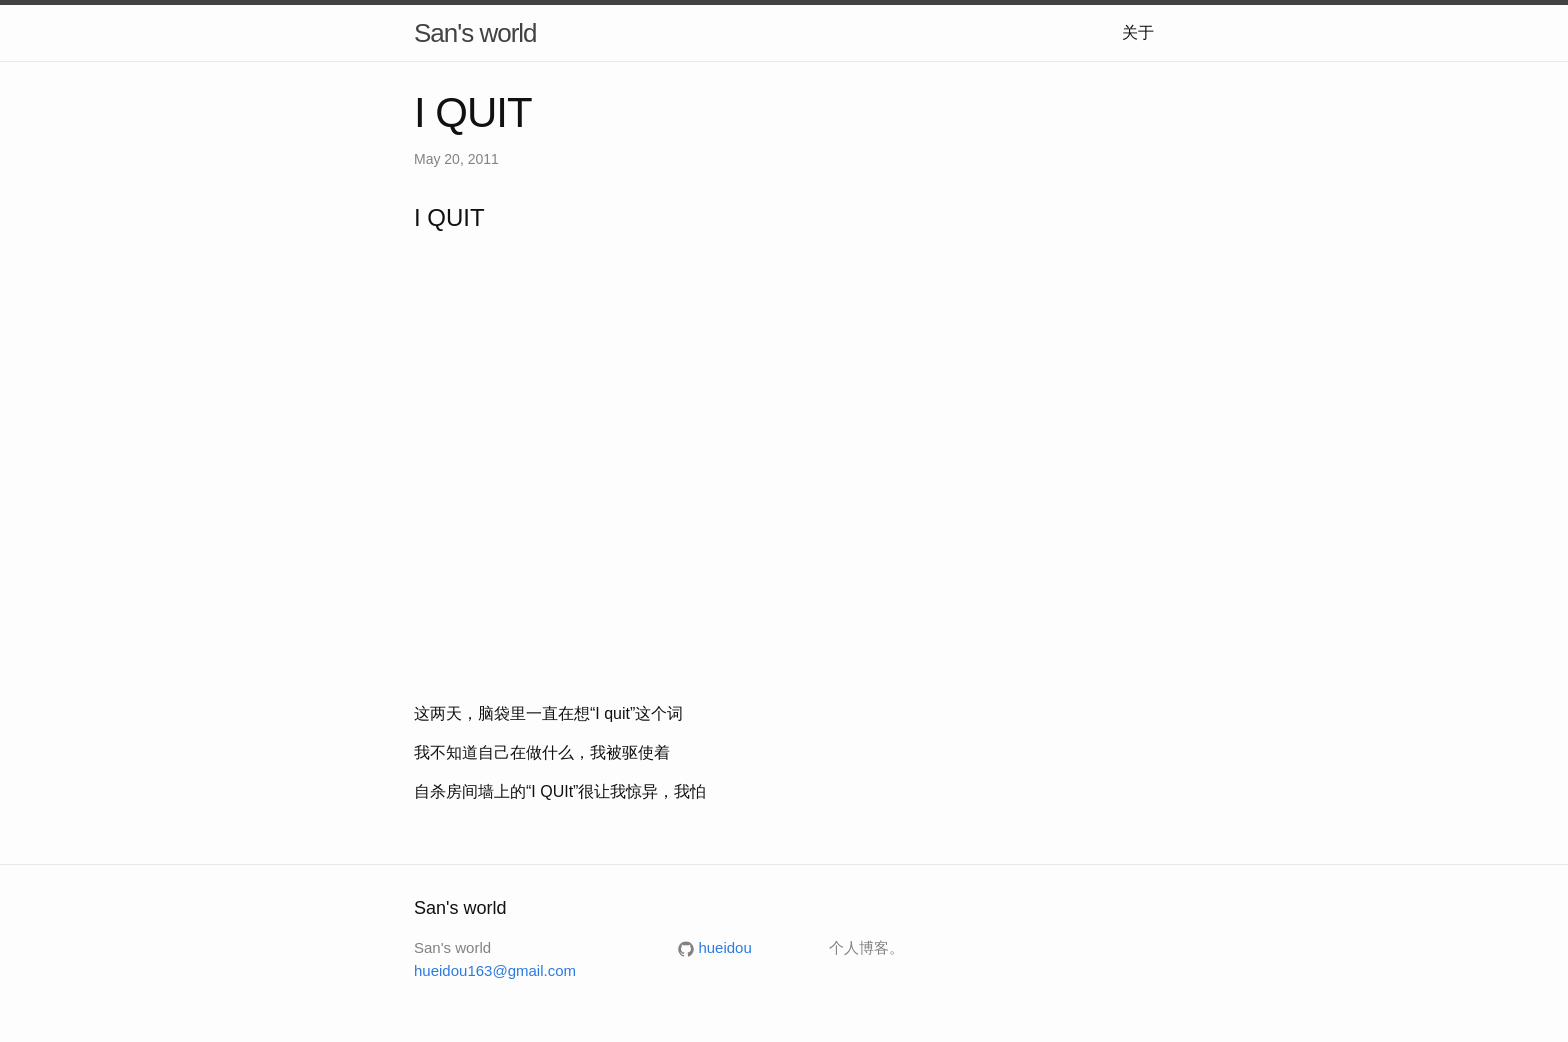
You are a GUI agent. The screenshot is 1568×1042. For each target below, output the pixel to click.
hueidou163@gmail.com (495, 970)
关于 (1138, 32)
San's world (475, 33)
